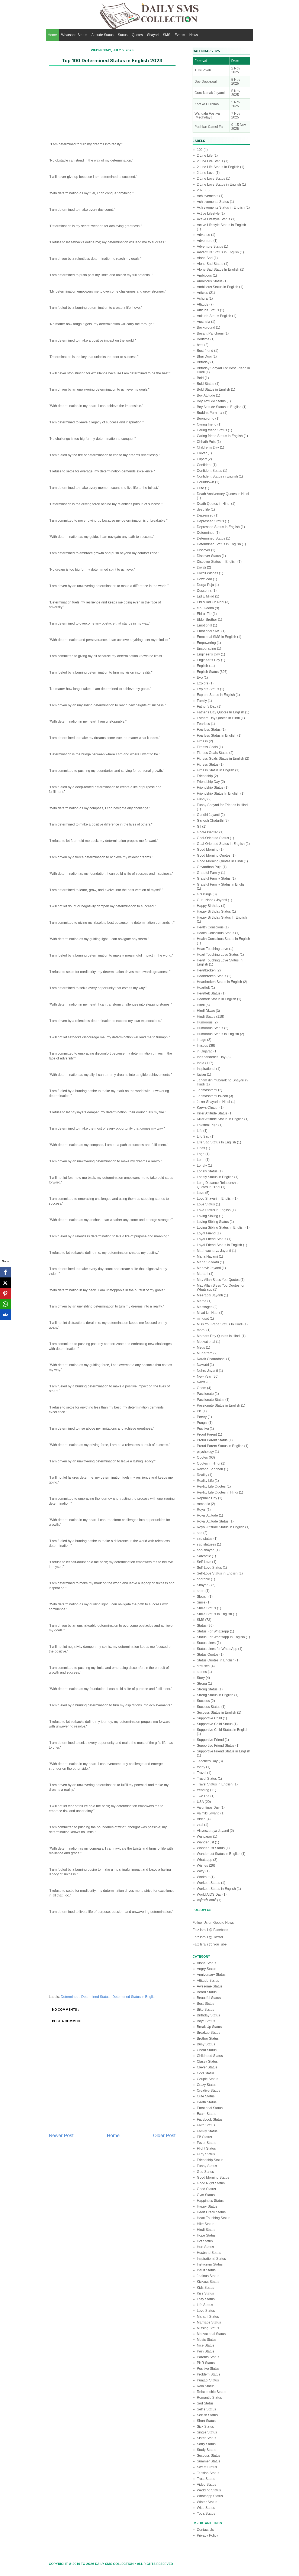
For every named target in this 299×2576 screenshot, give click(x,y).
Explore (202, 683)
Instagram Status (210, 2264)
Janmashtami (207, 1090)
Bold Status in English (213, 389)
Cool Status (206, 2073)
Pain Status (205, 2351)
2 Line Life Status (210, 161)
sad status (204, 1538)
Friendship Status (210, 787)
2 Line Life (205, 155)
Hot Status (205, 2241)
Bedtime (203, 339)
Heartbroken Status (211, 976)
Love (200, 1193)
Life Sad (203, 1136)
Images (202, 1045)
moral (201, 1330)
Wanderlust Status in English (218, 1854)
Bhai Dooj (204, 356)
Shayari (153, 35)
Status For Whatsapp (213, 1631)
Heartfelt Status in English (216, 999)
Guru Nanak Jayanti (212, 900)
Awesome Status (209, 1986)
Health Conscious (210, 927)
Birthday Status (208, 2015)
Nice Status (205, 2345)
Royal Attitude (207, 1515)
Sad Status (205, 2403)
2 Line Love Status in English (219, 184)
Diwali (201, 567)
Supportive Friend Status (215, 1745)
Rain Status (206, 2386)
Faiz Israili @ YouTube (210, 1944)
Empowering (206, 643)
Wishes (202, 1865)
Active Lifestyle (208, 213)
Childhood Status (210, 2056)
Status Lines (206, 1643)
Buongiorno (205, 418)
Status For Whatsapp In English (221, 1637)
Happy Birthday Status (214, 911)
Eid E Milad (205, 596)
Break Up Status (209, 2027)
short (201, 1591)
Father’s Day (206, 706)
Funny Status (207, 2166)
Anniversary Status (211, 1974)
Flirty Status (206, 2154)
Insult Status (206, 2270)
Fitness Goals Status (212, 753)
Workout (203, 1877)
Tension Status (208, 2473)
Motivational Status (211, 2334)
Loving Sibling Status (213, 1222)
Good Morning (207, 849)
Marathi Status (208, 2316)
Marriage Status (209, 2322)
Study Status (206, 2450)
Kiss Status (205, 2293)
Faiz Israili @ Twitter (208, 1937)
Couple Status (207, 2079)
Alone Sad (205, 258)
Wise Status (206, 2508)
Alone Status (206, 1963)
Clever (202, 453)
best (200, 345)
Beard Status (207, 1992)
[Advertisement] (112, 104)
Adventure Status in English (218, 252)
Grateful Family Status (214, 878)
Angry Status (206, 1969)
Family (202, 701)
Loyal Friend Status (211, 1239)
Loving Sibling (207, 1216)
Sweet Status (207, 2467)
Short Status (206, 2421)
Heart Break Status (211, 2212)
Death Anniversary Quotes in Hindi (223, 494)
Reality (202, 1475)
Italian (201, 1074)
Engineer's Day (208, 654)
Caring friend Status (212, 430)
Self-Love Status (209, 1567)
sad (199, 1533)
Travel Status (207, 1778)
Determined (70, 1997)
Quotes (137, 35)
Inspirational (206, 1069)
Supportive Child (209, 1718)
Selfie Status (206, 2409)
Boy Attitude (206, 395)
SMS (166, 35)
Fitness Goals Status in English (220, 758)
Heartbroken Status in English (219, 982)
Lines (201, 1148)
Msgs (201, 1347)
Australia (203, 321)
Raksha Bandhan (210, 1469)
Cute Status (206, 2096)
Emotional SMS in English (216, 637)
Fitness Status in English (215, 770)
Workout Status (208, 1883)
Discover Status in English (217, 561)
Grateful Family (208, 873)
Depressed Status (210, 521)
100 (200, 150)
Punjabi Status (208, 2380)
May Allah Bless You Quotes (218, 1280)
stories (202, 1672)
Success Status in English (216, 1712)
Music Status (206, 2339)
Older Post (164, 2135)
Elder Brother (207, 619)
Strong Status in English (215, 1695)
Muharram (204, 1353)
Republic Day (207, 1498)
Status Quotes (207, 1654)
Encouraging (206, 648)
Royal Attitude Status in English (220, 1527)
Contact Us (205, 2529)
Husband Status (209, 2252)
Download (204, 579)
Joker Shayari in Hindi (213, 1102)
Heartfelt (203, 987)
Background (206, 327)
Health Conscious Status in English (223, 939)
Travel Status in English (214, 1784)
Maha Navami (207, 1256)
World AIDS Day (209, 1894)
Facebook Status (209, 2119)
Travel (201, 1773)
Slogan (202, 1596)
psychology (205, 1451)
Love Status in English (214, 1210)
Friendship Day (208, 782)
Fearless (203, 724)
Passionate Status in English (218, 1405)
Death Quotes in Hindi (213, 503)
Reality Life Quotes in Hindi (217, 1492)
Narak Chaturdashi (211, 1359)
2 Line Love (206, 173)
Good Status (206, 2189)
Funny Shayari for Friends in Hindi (222, 805)
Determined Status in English (134, 1997)
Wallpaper (204, 1836)
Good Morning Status (213, 2177)
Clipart (202, 459)
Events (179, 35)
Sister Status (206, 2438)
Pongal (202, 1422)
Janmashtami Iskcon (212, 1096)
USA (200, 1802)
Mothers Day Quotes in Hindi (219, 1336)
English (202, 666)
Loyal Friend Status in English (219, 1245)
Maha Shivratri (208, 1262)
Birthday (203, 362)
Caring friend (206, 424)
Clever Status (207, 2067)
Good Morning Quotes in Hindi (220, 861)
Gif (199, 826)
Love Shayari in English (214, 1198)
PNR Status (206, 2363)
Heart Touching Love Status (218, 954)
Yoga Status (206, 2513)
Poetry (202, 1417)
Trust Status (206, 2479)
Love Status (206, 1204)
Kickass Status (208, 2281)
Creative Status (208, 2090)
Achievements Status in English (221, 207)
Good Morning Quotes (213, 855)
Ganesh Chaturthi (210, 820)
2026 (201, 190)
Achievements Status (213, 201)
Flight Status (206, 2148)
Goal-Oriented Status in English (221, 844)
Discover (203, 550)
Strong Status (207, 1689)
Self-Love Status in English (217, 1573)
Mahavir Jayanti (209, 1268)
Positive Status (208, 2368)
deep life (203, 509)
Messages (204, 1307)
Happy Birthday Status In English (222, 917)
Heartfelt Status (208, 993)
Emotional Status (210, 2108)
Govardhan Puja (209, 867)
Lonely (202, 1165)
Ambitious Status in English (217, 287)
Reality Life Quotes (211, 1486)
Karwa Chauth (207, 1107)
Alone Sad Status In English (218, 269)
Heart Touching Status (213, 2218)
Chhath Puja (206, 441)
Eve (200, 677)
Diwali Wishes (207, 573)
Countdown (205, 482)
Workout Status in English (216, 1889)
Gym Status (206, 2195)
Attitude (202, 304)
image (201, 1040)
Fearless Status (209, 729)
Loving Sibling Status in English (220, 1227)
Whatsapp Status (74, 35)
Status (123, 35)
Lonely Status (207, 1171)
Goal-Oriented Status (213, 838)
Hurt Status (205, 2247)
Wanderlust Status (211, 1848)
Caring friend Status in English (220, 436)
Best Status (205, 2003)
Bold (200, 378)
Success (203, 1701)
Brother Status (208, 2038)
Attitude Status (102, 35)
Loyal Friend (206, 1233)
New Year (204, 1376)
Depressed (205, 515)
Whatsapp (204, 1860)
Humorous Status (210, 1028)
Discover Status (209, 556)
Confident (204, 465)
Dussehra (204, 590)
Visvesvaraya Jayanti (213, 1831)
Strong (202, 1683)
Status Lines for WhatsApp (217, 1649)
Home (52, 35)
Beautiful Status (209, 1998)
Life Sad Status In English (216, 1142)
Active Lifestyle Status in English (221, 225)
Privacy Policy (207, 2535)
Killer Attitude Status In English (220, 1119)
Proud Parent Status (212, 1440)
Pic (199, 1411)
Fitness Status (207, 764)
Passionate (205, 1394)
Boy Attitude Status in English (219, 407)
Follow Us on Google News (213, 1922)
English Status (208, 672)
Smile (201, 1602)
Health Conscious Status (215, 933)
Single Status (207, 2432)
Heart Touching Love (212, 949)
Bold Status (205, 383)
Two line (203, 1796)
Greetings (204, 894)
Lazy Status (206, 2299)
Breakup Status (208, 2032)
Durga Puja (205, 585)
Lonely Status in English (215, 1177)
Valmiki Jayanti (208, 1813)
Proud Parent (207, 1434)
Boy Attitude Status (211, 401)
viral (200, 1825)
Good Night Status (211, 2183)
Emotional (204, 625)
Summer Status (208, 2461)
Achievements (207, 196)
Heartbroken (206, 970)
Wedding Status (209, 2490)
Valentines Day (208, 1807)
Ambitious (204, 275)
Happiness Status (210, 2200)
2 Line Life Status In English (218, 167)
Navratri (203, 1365)
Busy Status (206, 2044)
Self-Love (204, 1562)
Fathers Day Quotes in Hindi (218, 718)
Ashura (202, 298)
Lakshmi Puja (207, 1125)
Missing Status (208, 2328)
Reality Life (205, 1480)
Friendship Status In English (218, 793)
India (200, 1063)
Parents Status (208, 2357)
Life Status (205, 2305)
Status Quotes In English (215, 1660)
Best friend (205, 350)
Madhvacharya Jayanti (214, 1251)
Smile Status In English (214, 1614)
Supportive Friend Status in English (223, 1751)
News (193, 35)
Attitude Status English (214, 316)
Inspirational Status (211, 2258)
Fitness (202, 741)
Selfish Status (207, 2415)
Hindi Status (206, 1016)
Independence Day (211, 1057)
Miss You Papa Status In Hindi (219, 1324)
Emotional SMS (208, 631)
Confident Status (209, 470)
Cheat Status (207, 2050)
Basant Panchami (210, 333)
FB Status (204, 2137)
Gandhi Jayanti (208, 815)
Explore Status (208, 689)
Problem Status (208, 2374)
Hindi (201, 1005)
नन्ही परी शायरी (206, 1900)
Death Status (207, 2102)
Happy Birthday (208, 906)
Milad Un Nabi (207, 1313)
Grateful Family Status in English (221, 884)
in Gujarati (204, 1051)
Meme (201, 1301)
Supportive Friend (210, 1740)
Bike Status (205, 2009)
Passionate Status (210, 1399)
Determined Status (95, 1997)
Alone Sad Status (210, 264)
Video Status (206, 2484)
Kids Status (205, 2287)
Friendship (205, 776)
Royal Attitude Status (213, 1521)
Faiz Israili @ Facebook (210, 1930)
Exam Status (206, 2114)
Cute (200, 488)
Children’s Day (208, 447)
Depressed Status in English (218, 527)
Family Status (207, 2131)
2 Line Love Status (211, 178)
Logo (201, 1154)
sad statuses (206, 1544)
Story (201, 1678)
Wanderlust (205, 1842)
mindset (203, 1318)
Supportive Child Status (214, 1724)
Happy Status (207, 2206)
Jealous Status (208, 2276)
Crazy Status (206, 2085)
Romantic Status (209, 2397)
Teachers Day (207, 1761)
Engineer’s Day (208, 660)
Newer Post (61, 2135)
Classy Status (207, 2061)
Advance (203, 235)
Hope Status (206, 2235)
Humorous (205, 1022)
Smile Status (206, 1608)
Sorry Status (206, 2444)
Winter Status (207, 2502)
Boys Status (206, 2021)
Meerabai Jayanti (210, 1295)
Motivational (206, 1342)
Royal (201, 1509)
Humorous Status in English (218, 1034)
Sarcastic (204, 1556)
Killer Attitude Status (212, 1113)
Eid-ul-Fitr (204, 614)
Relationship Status (211, 2392)
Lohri (201, 1160)
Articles (202, 292)
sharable (203, 1579)
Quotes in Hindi (208, 1463)
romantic (203, 1504)
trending (203, 1790)
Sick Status (205, 2426)
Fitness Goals (207, 747)
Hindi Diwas (206, 1011)
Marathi (202, 1274)
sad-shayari (206, 1550)
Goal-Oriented (207, 832)
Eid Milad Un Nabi (210, 602)
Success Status (208, 1707)
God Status (205, 2171)
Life (199, 1131)
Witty (201, 1871)
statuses (203, 1666)
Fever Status (206, 2143)
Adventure (204, 240)
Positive (203, 1428)
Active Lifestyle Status (213, 219)
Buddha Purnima (209, 412)
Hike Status (205, 2224)
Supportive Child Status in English (222, 1730)
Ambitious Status (209, 281)
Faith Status (206, 2125)
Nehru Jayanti (207, 1370)
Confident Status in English (217, 476)
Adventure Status (210, 246)
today (201, 1767)
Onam (201, 1388)
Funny (201, 799)
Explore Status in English (216, 695)
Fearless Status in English (216, 735)
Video (201, 1819)
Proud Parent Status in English (220, 1446)
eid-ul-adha (205, 608)
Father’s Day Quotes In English (220, 712)
